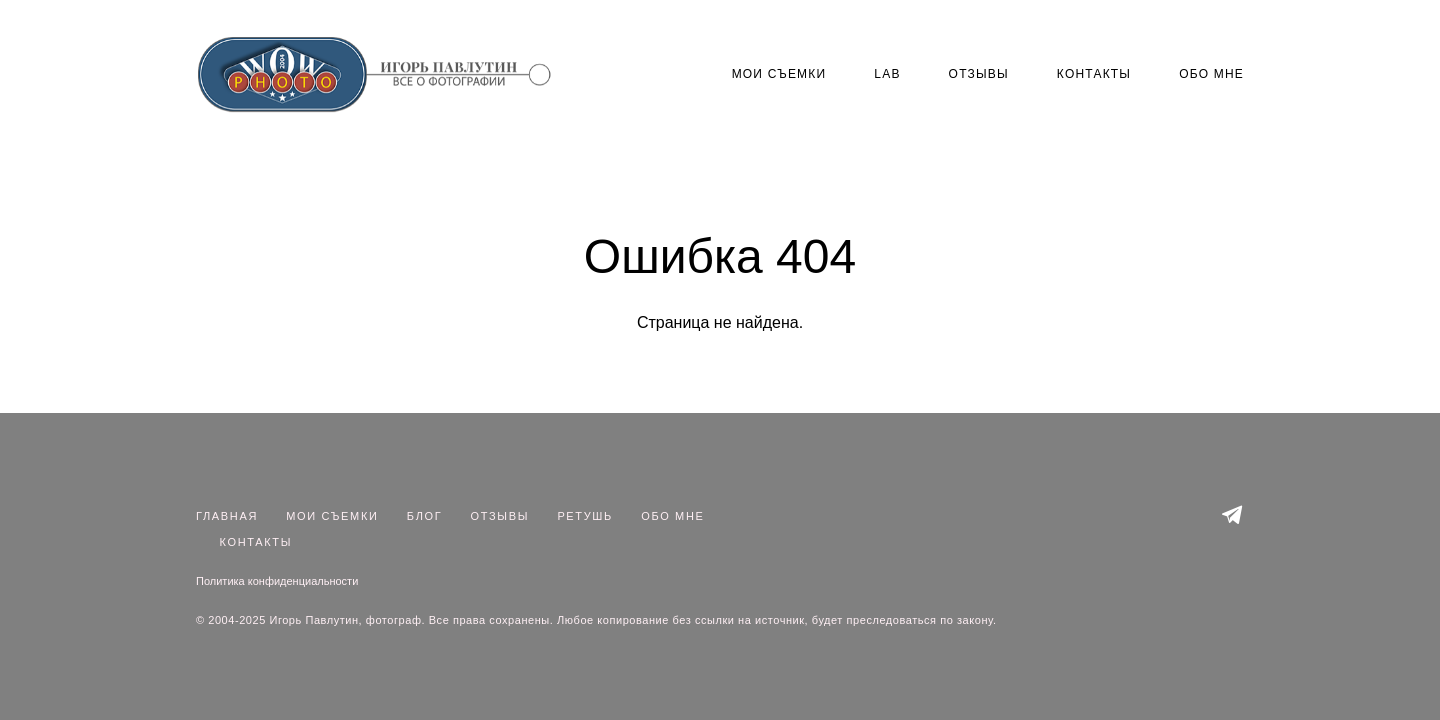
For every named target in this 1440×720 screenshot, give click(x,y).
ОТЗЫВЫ (979, 74)
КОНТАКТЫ (1094, 74)
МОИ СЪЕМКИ (779, 74)
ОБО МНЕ (1211, 74)
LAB (887, 74)
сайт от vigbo (720, 673)
